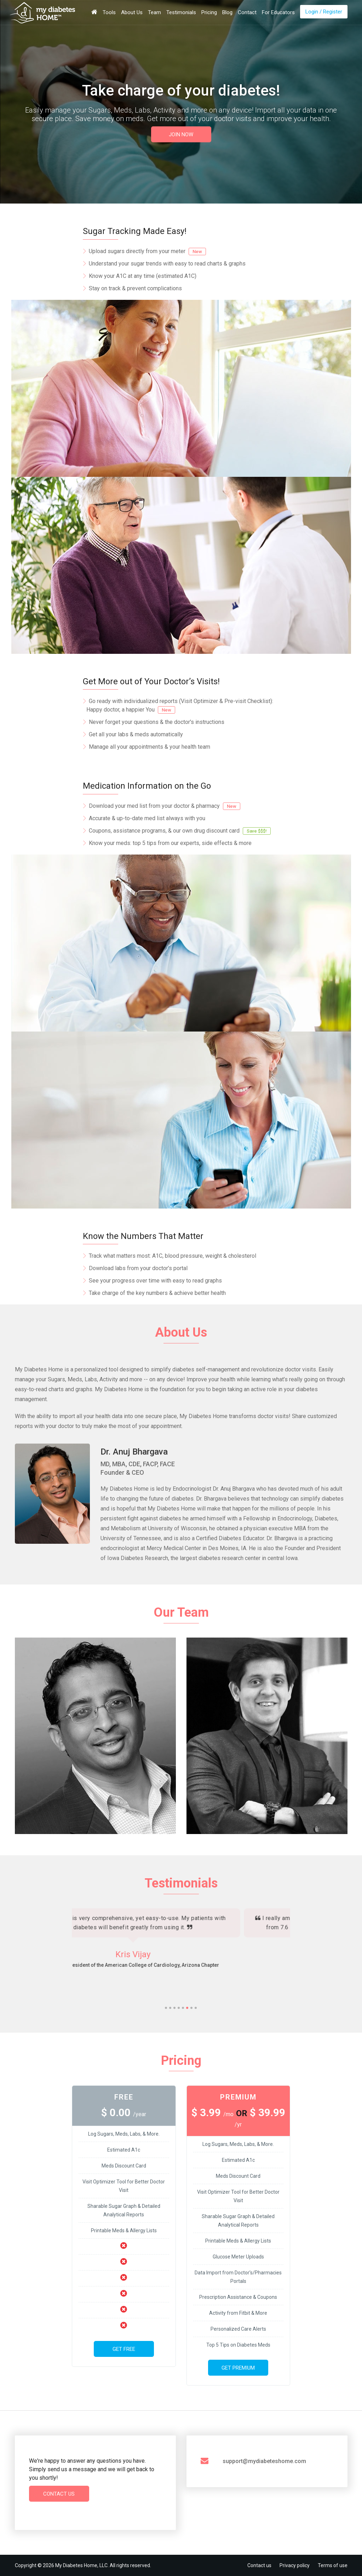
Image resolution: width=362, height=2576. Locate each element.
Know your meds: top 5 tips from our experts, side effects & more (170, 843)
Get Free (124, 2349)
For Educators (278, 12)
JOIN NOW (181, 134)
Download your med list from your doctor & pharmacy (164, 805)
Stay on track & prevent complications (135, 288)
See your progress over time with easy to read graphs (155, 1280)
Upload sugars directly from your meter (147, 251)
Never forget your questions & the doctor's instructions (156, 722)
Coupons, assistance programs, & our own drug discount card (180, 830)
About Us (132, 12)
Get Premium (238, 2368)
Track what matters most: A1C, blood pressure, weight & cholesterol (172, 1255)
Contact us (259, 2565)
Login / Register (323, 11)
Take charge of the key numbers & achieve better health (157, 1293)
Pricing (209, 12)
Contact (247, 12)
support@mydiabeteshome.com (264, 2461)
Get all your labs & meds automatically (136, 734)
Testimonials (181, 12)
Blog (227, 12)
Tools (109, 12)
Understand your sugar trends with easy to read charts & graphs (167, 263)
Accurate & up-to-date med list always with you (147, 818)
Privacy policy (295, 2565)
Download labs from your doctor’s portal (138, 1268)
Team (154, 12)
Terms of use (332, 2565)
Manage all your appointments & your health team (149, 746)
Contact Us (59, 2494)
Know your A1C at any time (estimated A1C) (142, 276)
